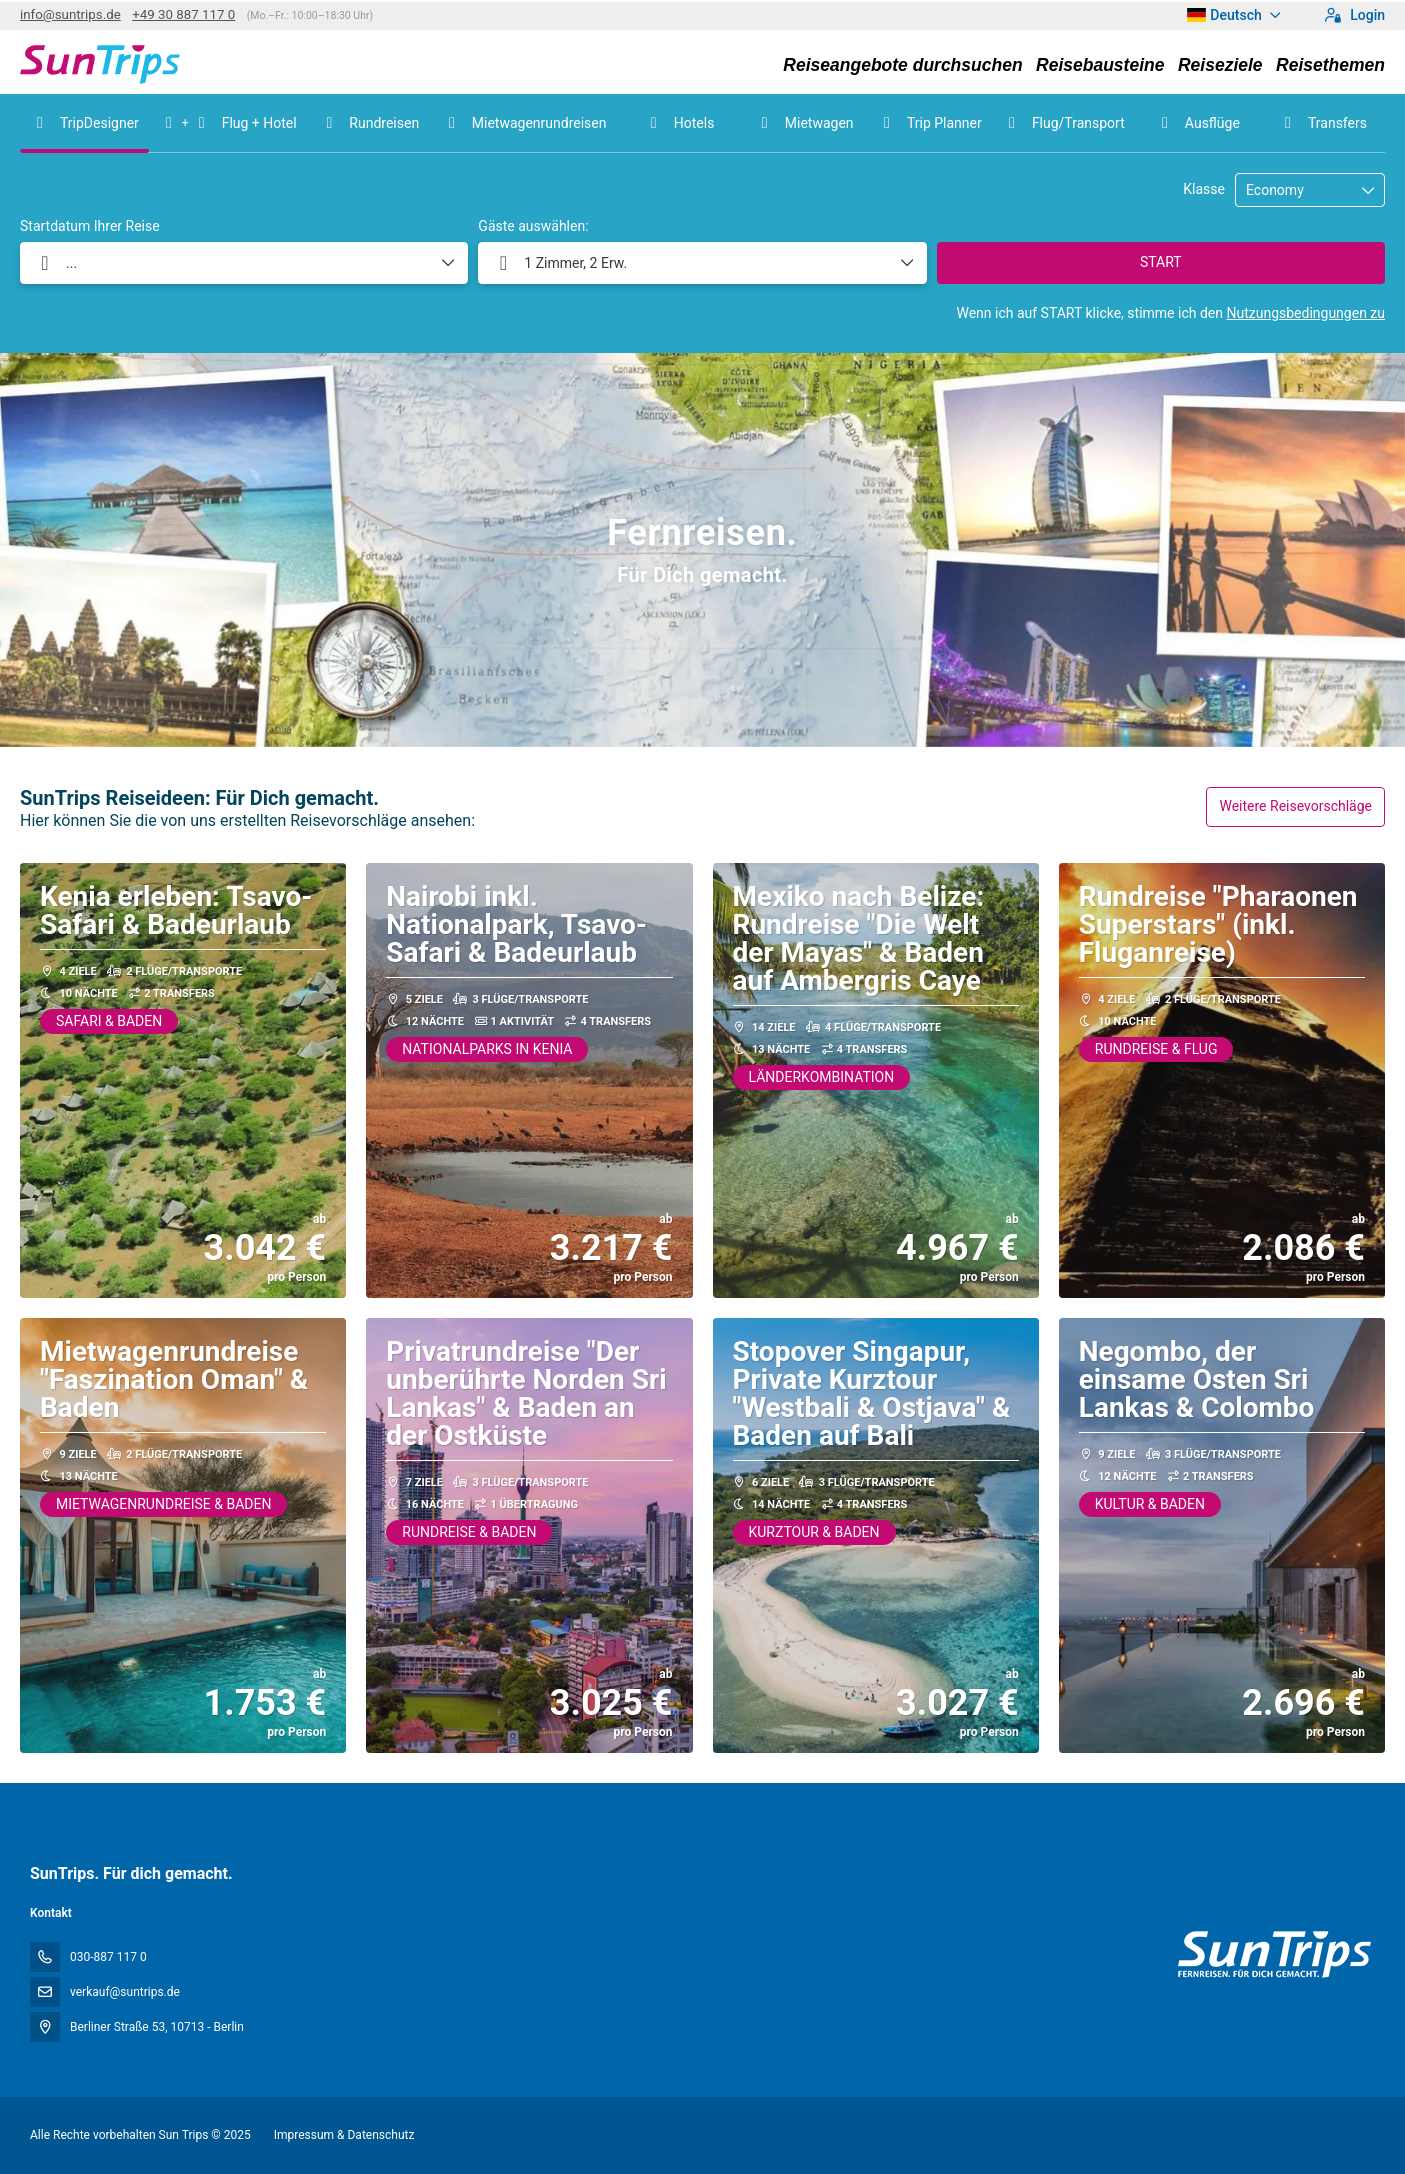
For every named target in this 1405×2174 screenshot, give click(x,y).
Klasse (1204, 189)
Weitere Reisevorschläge (1295, 806)
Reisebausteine (1100, 65)
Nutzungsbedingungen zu (1305, 313)
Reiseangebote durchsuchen (902, 65)
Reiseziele (1220, 65)
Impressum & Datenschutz (344, 2135)
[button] (702, 263)
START (1161, 262)
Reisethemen (1330, 65)
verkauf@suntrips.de (125, 1992)
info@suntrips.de (70, 14)
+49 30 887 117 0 (183, 14)
